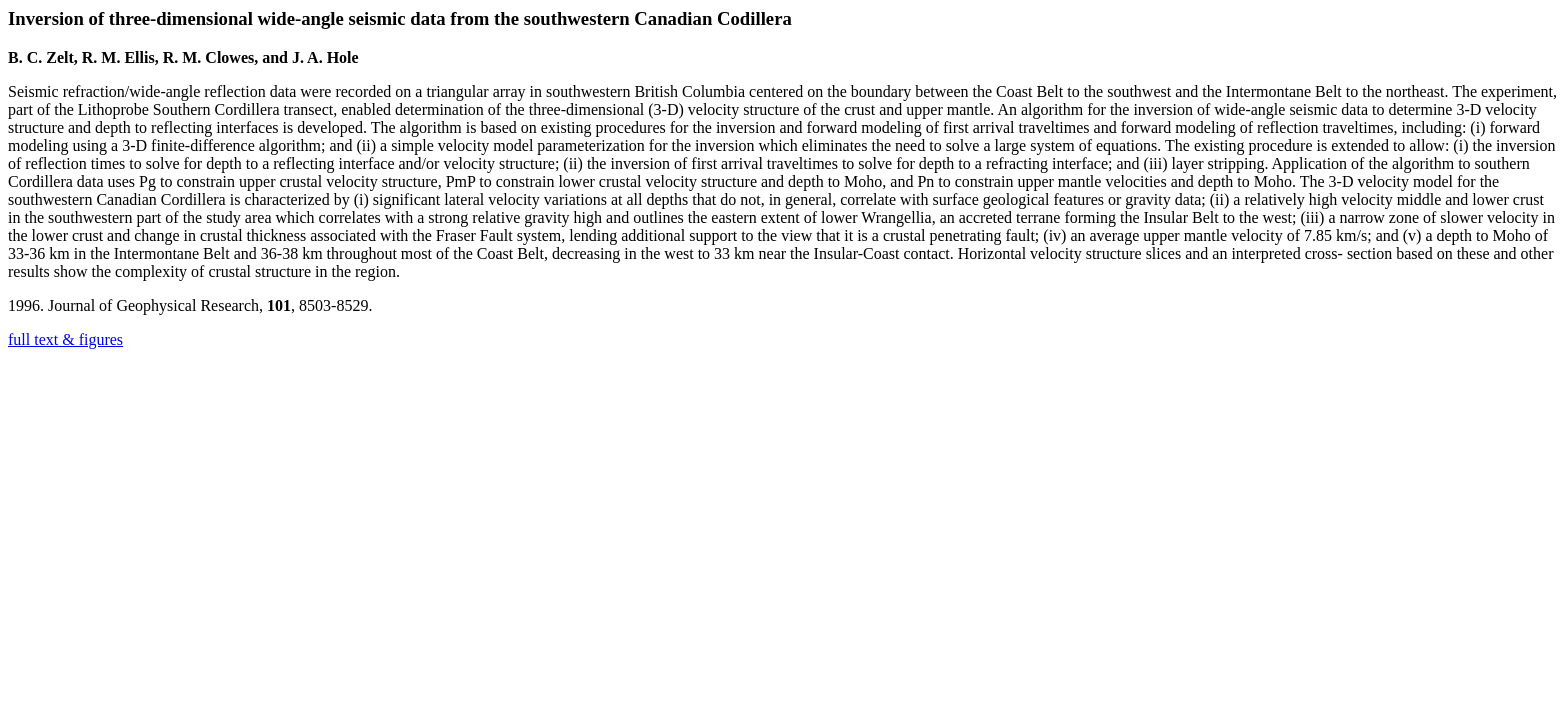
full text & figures (65, 339)
